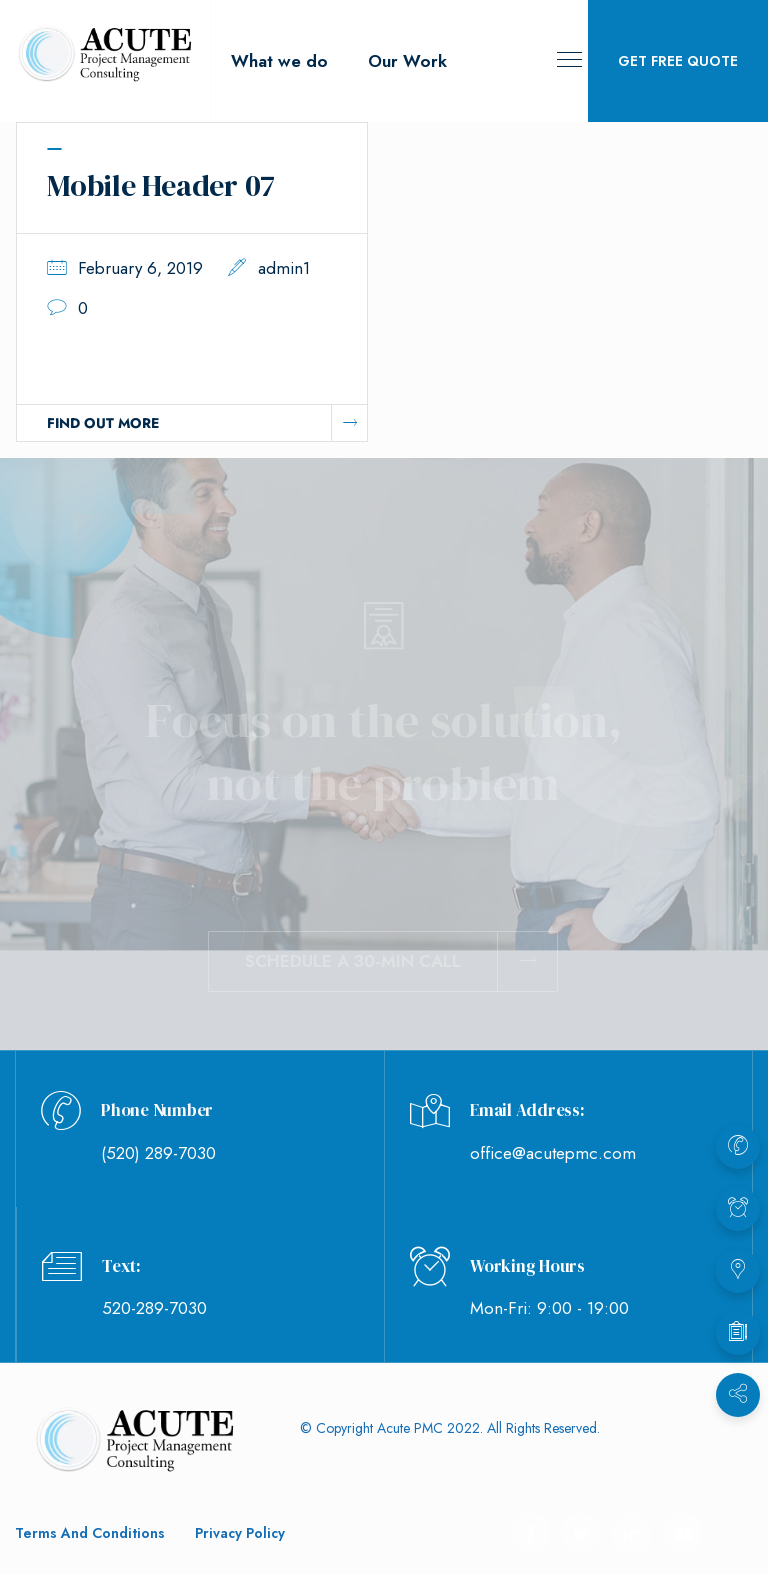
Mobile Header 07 (161, 185)
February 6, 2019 (140, 268)
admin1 (284, 268)
